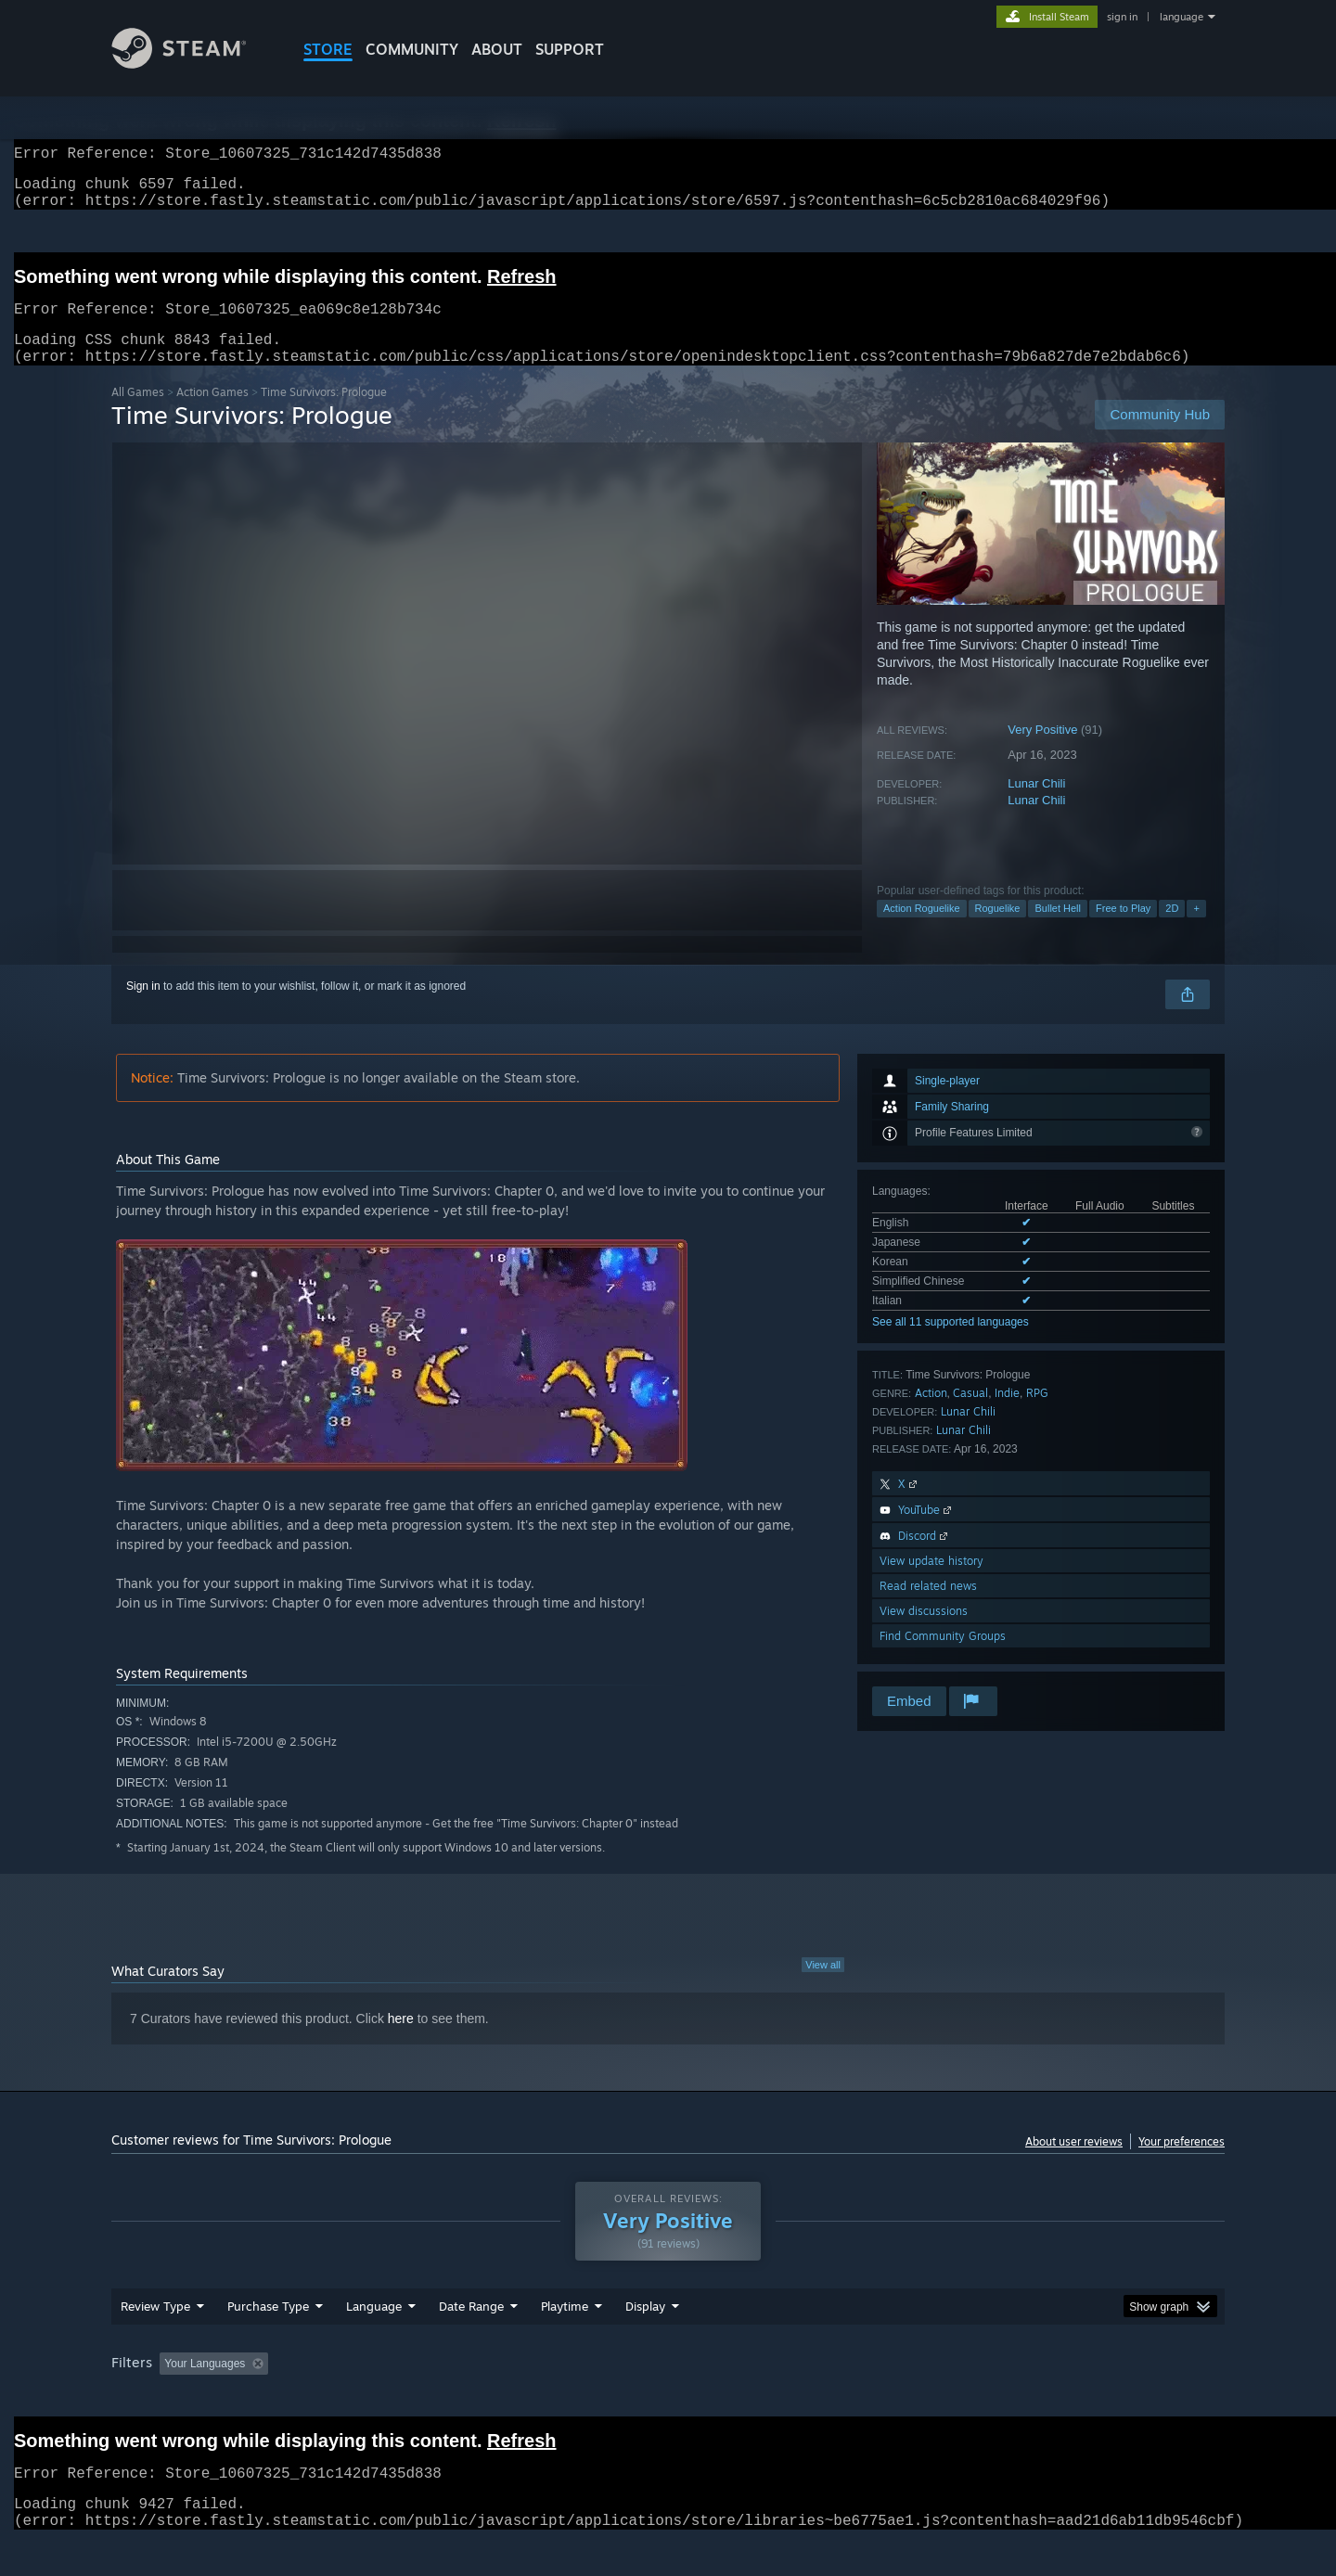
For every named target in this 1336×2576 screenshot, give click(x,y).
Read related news (928, 1608)
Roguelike (998, 930)
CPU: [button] (919, 2398)
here (401, 2040)
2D (1171, 930)
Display (645, 2341)
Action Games (212, 414)
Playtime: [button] (536, 2398)
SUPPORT (569, 49)
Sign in (143, 1008)
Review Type (155, 2341)
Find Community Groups (943, 1658)
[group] (668, 2400)
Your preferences (1181, 2164)
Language (374, 2341)
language (1181, 16)
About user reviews (1074, 2164)
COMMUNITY (412, 49)
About (496, 49)
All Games (137, 414)
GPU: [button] (982, 2398)
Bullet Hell (1057, 930)
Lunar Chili (1036, 806)
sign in (1122, 16)
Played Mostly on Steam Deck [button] (669, 2398)
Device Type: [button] (1063, 2398)
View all (823, 1987)
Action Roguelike (921, 930)
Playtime (564, 2341)
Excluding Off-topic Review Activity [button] (392, 2398)
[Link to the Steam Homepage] (193, 63)
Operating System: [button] (824, 2398)
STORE (328, 49)
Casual (970, 1415)
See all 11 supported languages (950, 1344)
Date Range (471, 2341)
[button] (173, 2398)
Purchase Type (268, 2341)
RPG (1037, 1415)
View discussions (924, 1633)
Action (931, 1415)
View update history (931, 1583)
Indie (1007, 1415)
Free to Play (1123, 930)
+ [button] (1196, 930)
